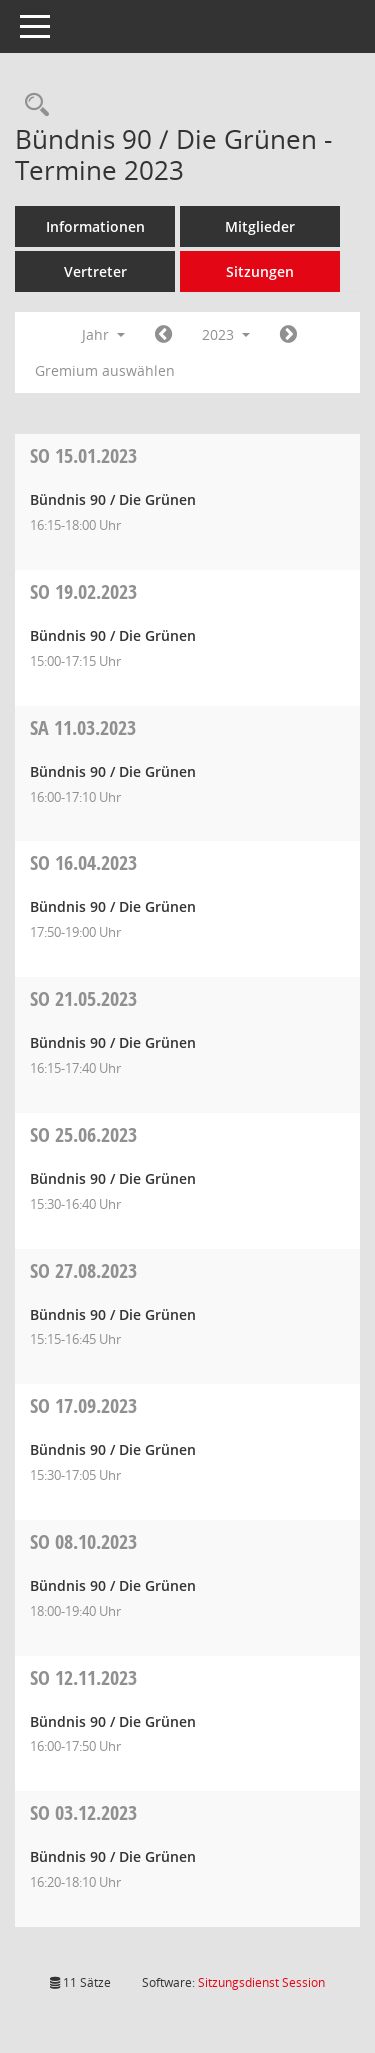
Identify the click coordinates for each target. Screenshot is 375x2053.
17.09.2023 (83, 1405)
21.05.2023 (83, 998)
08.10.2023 (83, 1541)
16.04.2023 (83, 862)
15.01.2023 (83, 455)
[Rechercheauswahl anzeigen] (32, 105)
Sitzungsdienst (261, 1982)
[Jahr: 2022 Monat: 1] (163, 335)
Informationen (95, 226)
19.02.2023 (83, 591)
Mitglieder (260, 226)
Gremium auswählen (105, 370)
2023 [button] (226, 334)
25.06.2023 (83, 1134)
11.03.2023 (83, 727)
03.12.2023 (83, 1812)
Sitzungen (260, 271)
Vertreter (95, 271)
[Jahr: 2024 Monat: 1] (288, 335)
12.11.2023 (83, 1677)
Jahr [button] (103, 334)
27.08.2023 (83, 1270)
